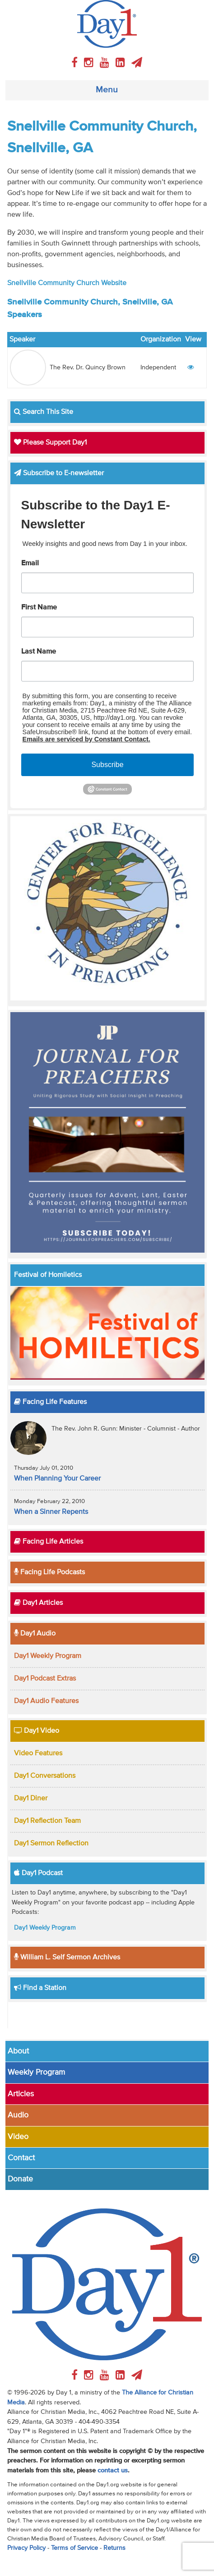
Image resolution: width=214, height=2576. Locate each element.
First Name (39, 607)
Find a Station (40, 1988)
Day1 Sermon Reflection (51, 1843)
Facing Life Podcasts (49, 1572)
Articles (21, 2094)
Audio (18, 2115)
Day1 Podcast (38, 1873)
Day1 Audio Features (46, 1701)
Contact (21, 2158)
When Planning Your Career (57, 1478)
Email (30, 563)
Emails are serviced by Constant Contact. (86, 739)
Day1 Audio (35, 1633)
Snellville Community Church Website (66, 283)
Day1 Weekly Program (47, 1656)
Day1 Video (36, 1731)
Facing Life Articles (48, 1541)
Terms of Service (74, 2548)
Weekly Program (36, 2072)
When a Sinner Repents (51, 1512)
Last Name (38, 651)
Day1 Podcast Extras (45, 1678)
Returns (114, 2548)
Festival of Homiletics (48, 1275)
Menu (107, 90)
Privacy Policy (26, 2548)
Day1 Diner (30, 1798)
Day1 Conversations (44, 1776)
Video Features (38, 1753)
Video (18, 2137)
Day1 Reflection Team (47, 1821)
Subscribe (107, 764)
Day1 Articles (38, 1603)
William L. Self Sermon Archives (67, 1957)
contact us (113, 2470)
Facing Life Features (50, 1402)
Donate (20, 2179)
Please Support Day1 (50, 442)
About (18, 2051)
